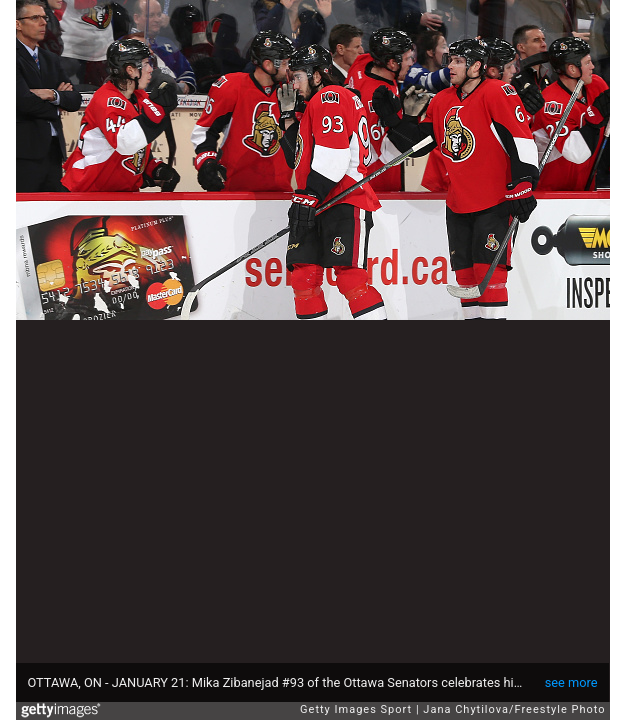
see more (571, 682)
